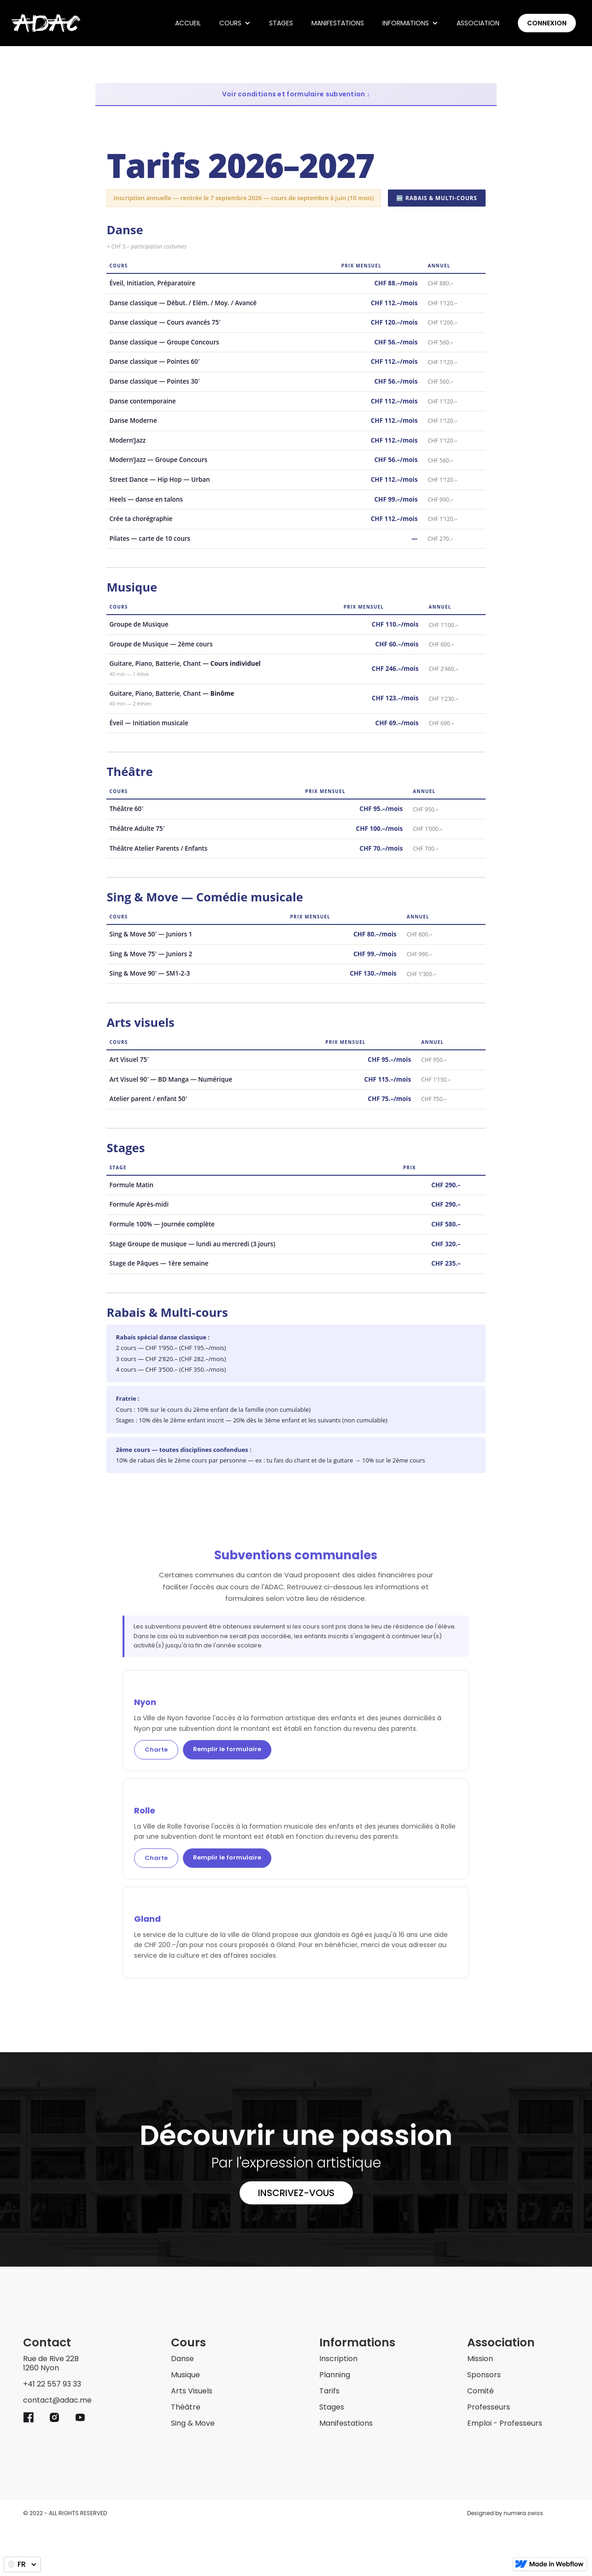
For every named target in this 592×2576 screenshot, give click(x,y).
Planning (334, 2375)
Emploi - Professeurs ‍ (504, 2423)
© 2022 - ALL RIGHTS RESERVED (65, 2513)
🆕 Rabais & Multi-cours (436, 198)
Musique (185, 2375)
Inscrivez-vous (296, 2192)
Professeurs (488, 2407)
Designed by (505, 2513)
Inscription (338, 2359)
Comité (480, 2391)
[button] (235, 23)
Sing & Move (193, 2423)
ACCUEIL (188, 23)
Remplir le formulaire (227, 1749)
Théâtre (185, 2407)
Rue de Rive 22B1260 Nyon (51, 2363)
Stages (281, 23)
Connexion (547, 23)
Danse (182, 2359)
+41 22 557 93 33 (52, 2384)
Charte (156, 1749)
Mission (480, 2359)
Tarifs (329, 2391)
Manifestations (337, 23)
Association (478, 23)
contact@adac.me (57, 2400)
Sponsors (484, 2375)
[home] (46, 23)
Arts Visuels (191, 2391)
